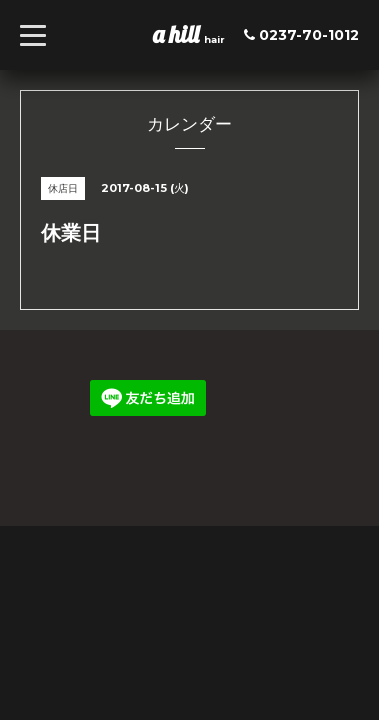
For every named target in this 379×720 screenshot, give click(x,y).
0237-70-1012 (309, 35)
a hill (178, 34)
